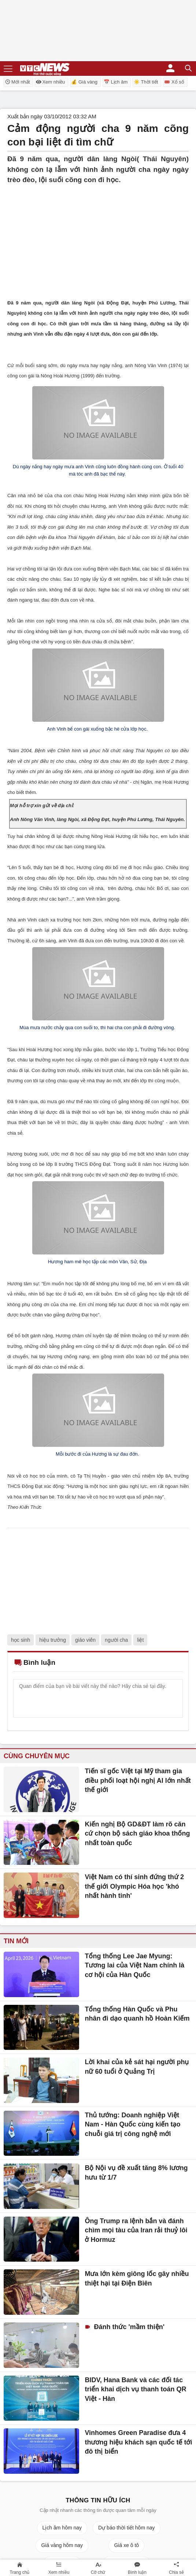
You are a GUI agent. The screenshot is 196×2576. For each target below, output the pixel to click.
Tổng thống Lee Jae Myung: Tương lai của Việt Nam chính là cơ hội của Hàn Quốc (134, 1965)
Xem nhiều (50, 82)
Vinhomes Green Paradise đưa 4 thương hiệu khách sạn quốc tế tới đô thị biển (138, 2442)
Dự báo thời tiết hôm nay (126, 2528)
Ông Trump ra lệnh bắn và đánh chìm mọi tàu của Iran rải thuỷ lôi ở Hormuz (136, 2230)
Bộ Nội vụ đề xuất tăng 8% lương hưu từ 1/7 (136, 2172)
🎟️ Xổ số (174, 82)
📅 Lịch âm (115, 82)
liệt (140, 1640)
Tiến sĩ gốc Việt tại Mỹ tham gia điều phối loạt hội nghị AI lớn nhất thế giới (138, 1780)
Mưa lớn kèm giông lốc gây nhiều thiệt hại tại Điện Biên (137, 2278)
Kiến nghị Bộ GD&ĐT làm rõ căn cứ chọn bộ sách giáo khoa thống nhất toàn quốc (137, 1834)
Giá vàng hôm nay (62, 2545)
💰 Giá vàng (84, 82)
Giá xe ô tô (126, 2545)
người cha (116, 1640)
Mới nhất (17, 82)
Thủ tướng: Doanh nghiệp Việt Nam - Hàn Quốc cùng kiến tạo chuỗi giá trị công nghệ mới (132, 2124)
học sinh (20, 1640)
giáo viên (85, 1640)
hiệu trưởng (52, 1640)
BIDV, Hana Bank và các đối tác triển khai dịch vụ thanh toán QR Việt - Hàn (135, 2389)
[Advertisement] (98, 236)
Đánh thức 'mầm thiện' (128, 2327)
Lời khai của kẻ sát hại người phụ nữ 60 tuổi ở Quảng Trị (137, 2066)
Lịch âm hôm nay (62, 2528)
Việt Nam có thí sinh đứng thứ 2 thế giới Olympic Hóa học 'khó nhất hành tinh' (134, 1886)
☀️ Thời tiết (146, 82)
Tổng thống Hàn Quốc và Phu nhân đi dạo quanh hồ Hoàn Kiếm (137, 2014)
